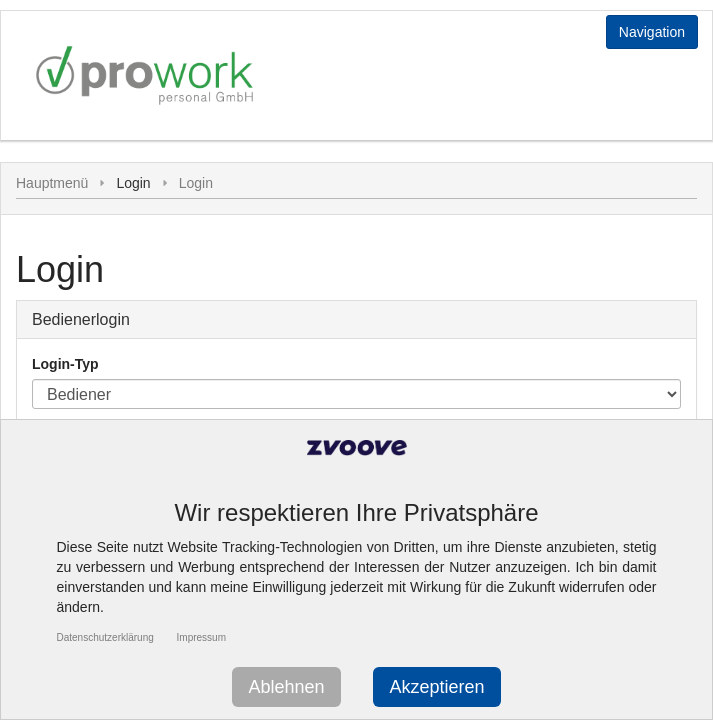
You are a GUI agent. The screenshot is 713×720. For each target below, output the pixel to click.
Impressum (201, 637)
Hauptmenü (52, 183)
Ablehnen (286, 687)
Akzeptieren (436, 687)
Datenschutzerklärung (105, 637)
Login (196, 183)
